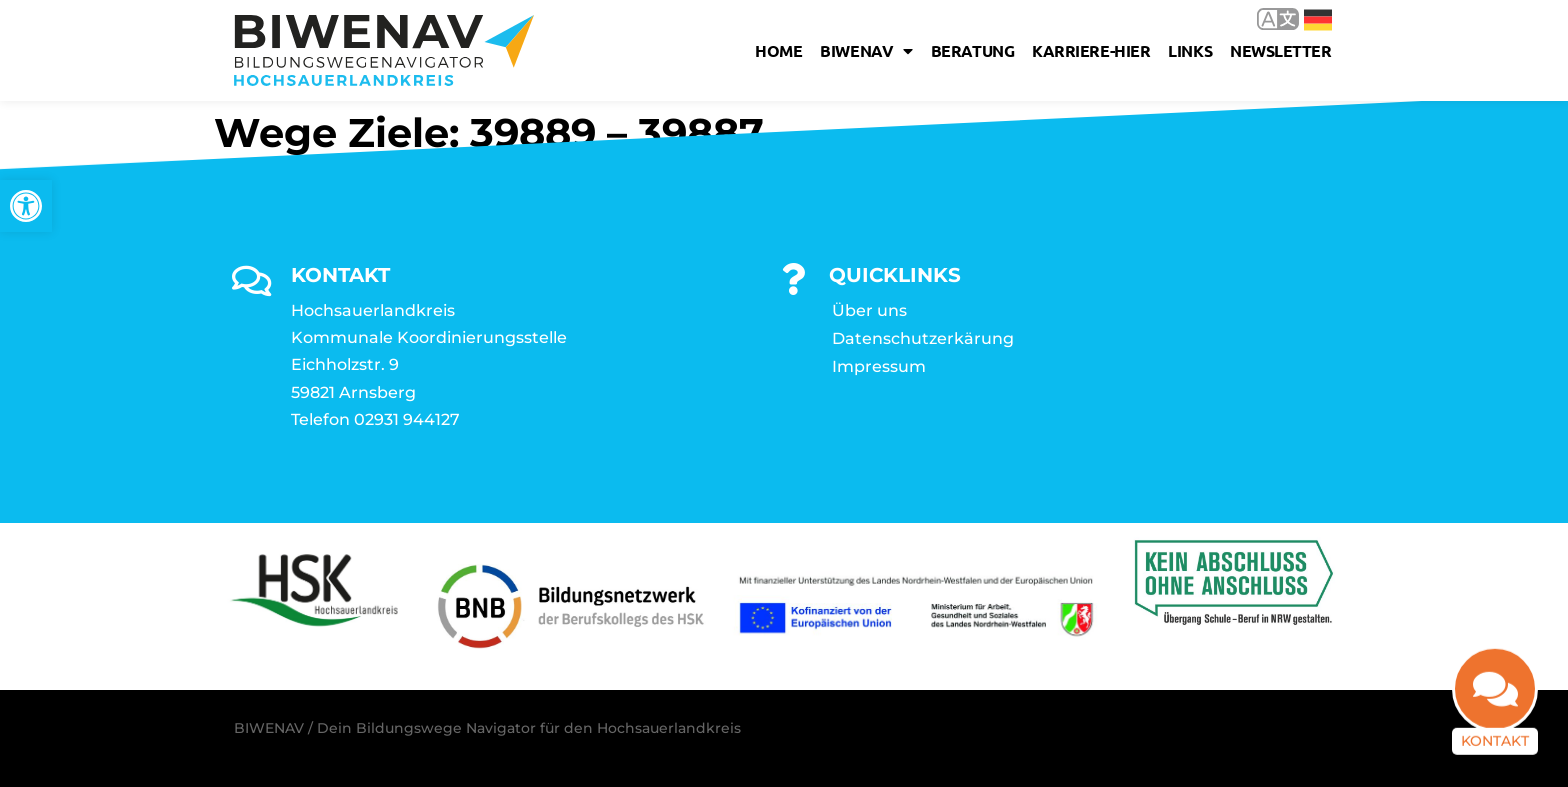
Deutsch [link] (1318, 20)
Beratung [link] (972, 50)
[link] (26, 206)
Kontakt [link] (1495, 748)
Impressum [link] (879, 366)
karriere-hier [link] (1091, 50)
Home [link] (778, 50)
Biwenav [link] (866, 51)
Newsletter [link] (1281, 50)
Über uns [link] (869, 310)
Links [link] (1190, 50)
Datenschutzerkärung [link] (923, 338)
